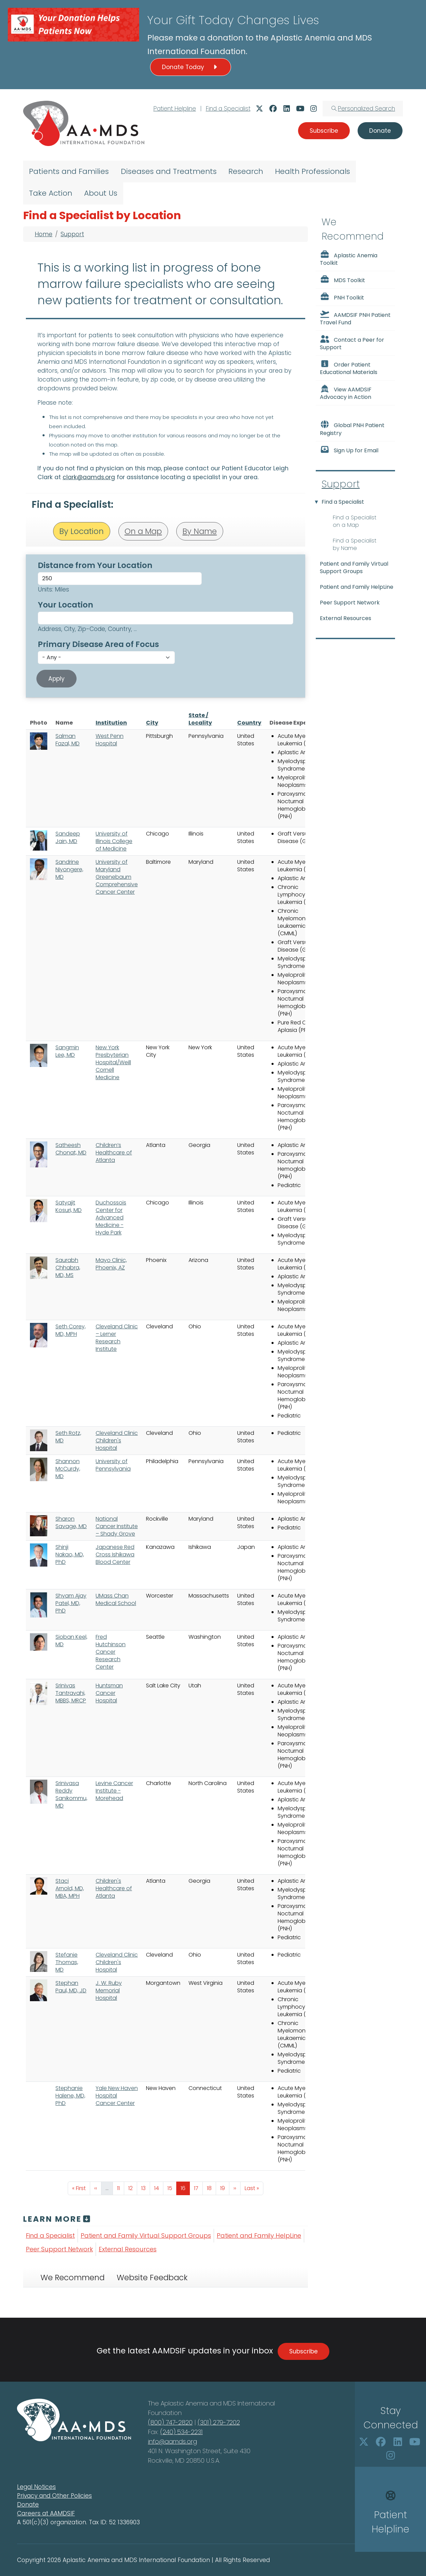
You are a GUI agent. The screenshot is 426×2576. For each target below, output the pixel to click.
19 (224, 2188)
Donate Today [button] (190, 67)
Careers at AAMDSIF (46, 2513)
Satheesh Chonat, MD (70, 1148)
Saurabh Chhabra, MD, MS (67, 1267)
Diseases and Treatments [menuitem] (169, 171)
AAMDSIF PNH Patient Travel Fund (355, 318)
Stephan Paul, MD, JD (70, 1986)
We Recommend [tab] (72, 2277)
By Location (81, 531)
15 (172, 2188)
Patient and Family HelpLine (259, 2235)
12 (132, 2188)
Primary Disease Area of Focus (98, 644)
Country (249, 723)
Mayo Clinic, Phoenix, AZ (111, 1263)
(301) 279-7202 (219, 2422)
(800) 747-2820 (170, 2422)
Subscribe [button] (324, 131)
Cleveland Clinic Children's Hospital (117, 1440)
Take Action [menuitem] (50, 193)
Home (43, 234)
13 (145, 2188)
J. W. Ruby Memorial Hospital (109, 1990)
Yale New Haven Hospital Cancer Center (117, 2095)
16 (185, 2188)
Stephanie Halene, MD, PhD (70, 2095)
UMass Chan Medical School (116, 1599)
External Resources (128, 2249)
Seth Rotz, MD (68, 1436)
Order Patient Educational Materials (348, 368)
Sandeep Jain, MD (67, 837)
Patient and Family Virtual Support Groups (146, 2235)
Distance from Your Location (95, 565)
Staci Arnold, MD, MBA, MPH (69, 1888)
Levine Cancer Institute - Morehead (114, 1790)
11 (120, 2188)
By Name (199, 531)
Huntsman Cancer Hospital (109, 1693)
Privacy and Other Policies (54, 2496)
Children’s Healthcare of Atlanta (114, 1152)
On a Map (143, 531)
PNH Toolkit (342, 297)
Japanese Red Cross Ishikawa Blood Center (115, 1554)
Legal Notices (36, 2487)
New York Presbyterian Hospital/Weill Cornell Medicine (113, 1062)
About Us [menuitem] (100, 193)
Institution (111, 723)
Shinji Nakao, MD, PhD (69, 1554)
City (152, 723)
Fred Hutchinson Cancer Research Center (111, 1652)
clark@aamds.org (89, 477)
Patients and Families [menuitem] (69, 171)
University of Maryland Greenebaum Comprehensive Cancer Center (117, 877)
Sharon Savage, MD (71, 1522)
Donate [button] (380, 131)
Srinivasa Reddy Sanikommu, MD (71, 1794)
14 (158, 2188)
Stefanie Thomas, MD (66, 1962)
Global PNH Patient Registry (352, 428)
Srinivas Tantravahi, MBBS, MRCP (70, 1693)
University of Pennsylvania (113, 1465)
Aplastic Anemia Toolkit (348, 258)
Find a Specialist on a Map (354, 521)
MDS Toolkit (342, 279)
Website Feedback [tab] (152, 2277)
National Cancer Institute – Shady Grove (117, 1526)
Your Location (65, 604)
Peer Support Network (59, 2249)
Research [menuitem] (245, 171)
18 (211, 2188)
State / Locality (200, 719)
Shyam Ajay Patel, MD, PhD (70, 1603)
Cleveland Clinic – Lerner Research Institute (117, 1338)
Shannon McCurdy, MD (67, 1468)
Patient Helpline (174, 108)
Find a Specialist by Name (354, 544)
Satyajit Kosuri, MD (68, 1206)
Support (72, 234)
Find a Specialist (228, 108)
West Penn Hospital (110, 739)
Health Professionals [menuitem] (312, 171)
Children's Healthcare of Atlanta (114, 1888)
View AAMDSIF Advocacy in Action (346, 393)
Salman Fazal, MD (67, 739)
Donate (28, 2504)
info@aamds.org (172, 2441)
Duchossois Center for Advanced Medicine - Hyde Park (111, 1217)
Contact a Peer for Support (352, 343)
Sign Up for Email (349, 449)
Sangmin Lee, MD (67, 1051)
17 (198, 2188)
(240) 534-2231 (181, 2432)
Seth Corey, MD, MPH (70, 1330)
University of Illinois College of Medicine (114, 841)
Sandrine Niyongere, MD (69, 869)
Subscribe (303, 2351)
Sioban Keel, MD (71, 1640)
